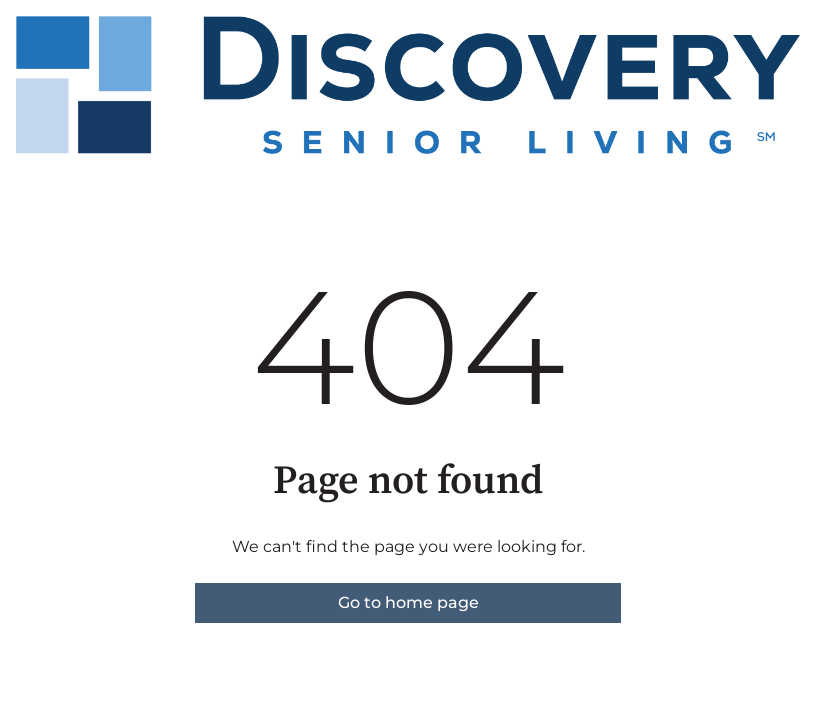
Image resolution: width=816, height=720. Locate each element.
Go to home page (408, 602)
